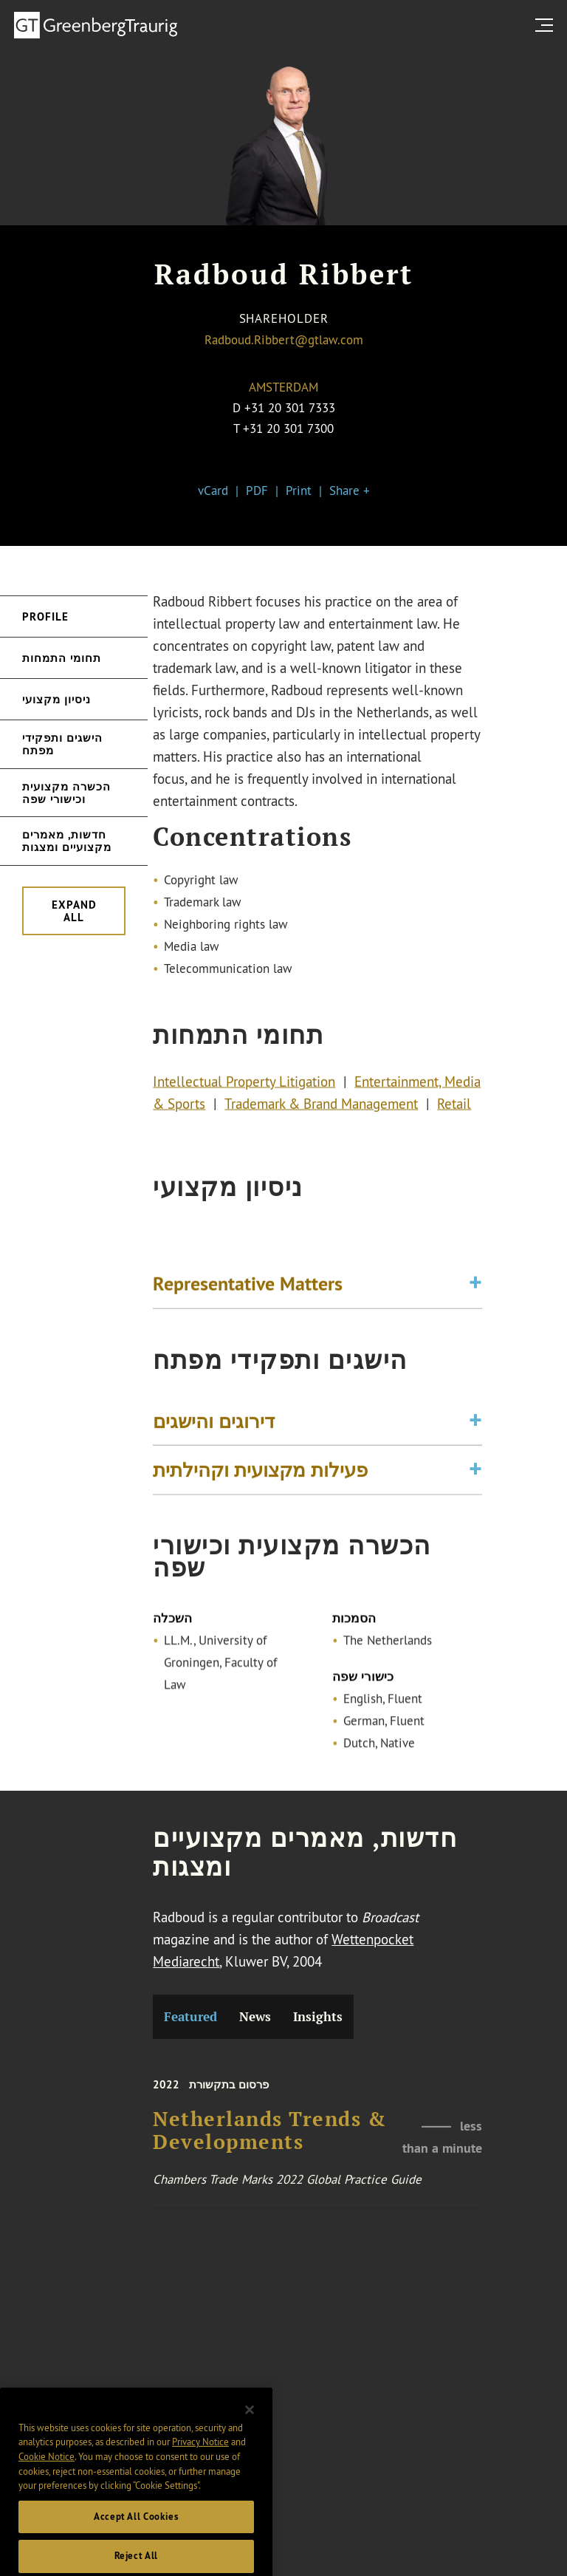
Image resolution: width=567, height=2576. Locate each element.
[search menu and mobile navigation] (547, 24)
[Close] (249, 2432)
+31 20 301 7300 (288, 428)
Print (299, 490)
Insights (318, 2017)
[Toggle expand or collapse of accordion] (475, 1289)
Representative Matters (248, 1289)
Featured (190, 2017)
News (255, 2017)
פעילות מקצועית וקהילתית (260, 1476)
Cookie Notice (46, 2478)
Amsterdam (283, 386)
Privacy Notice (200, 2464)
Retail (454, 1107)
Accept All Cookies (136, 2538)
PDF (257, 490)
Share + (349, 490)
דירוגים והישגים (214, 1426)
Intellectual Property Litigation (244, 1085)
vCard (213, 490)
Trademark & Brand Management (321, 1107)
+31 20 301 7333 (289, 407)
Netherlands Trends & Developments (269, 2141)
